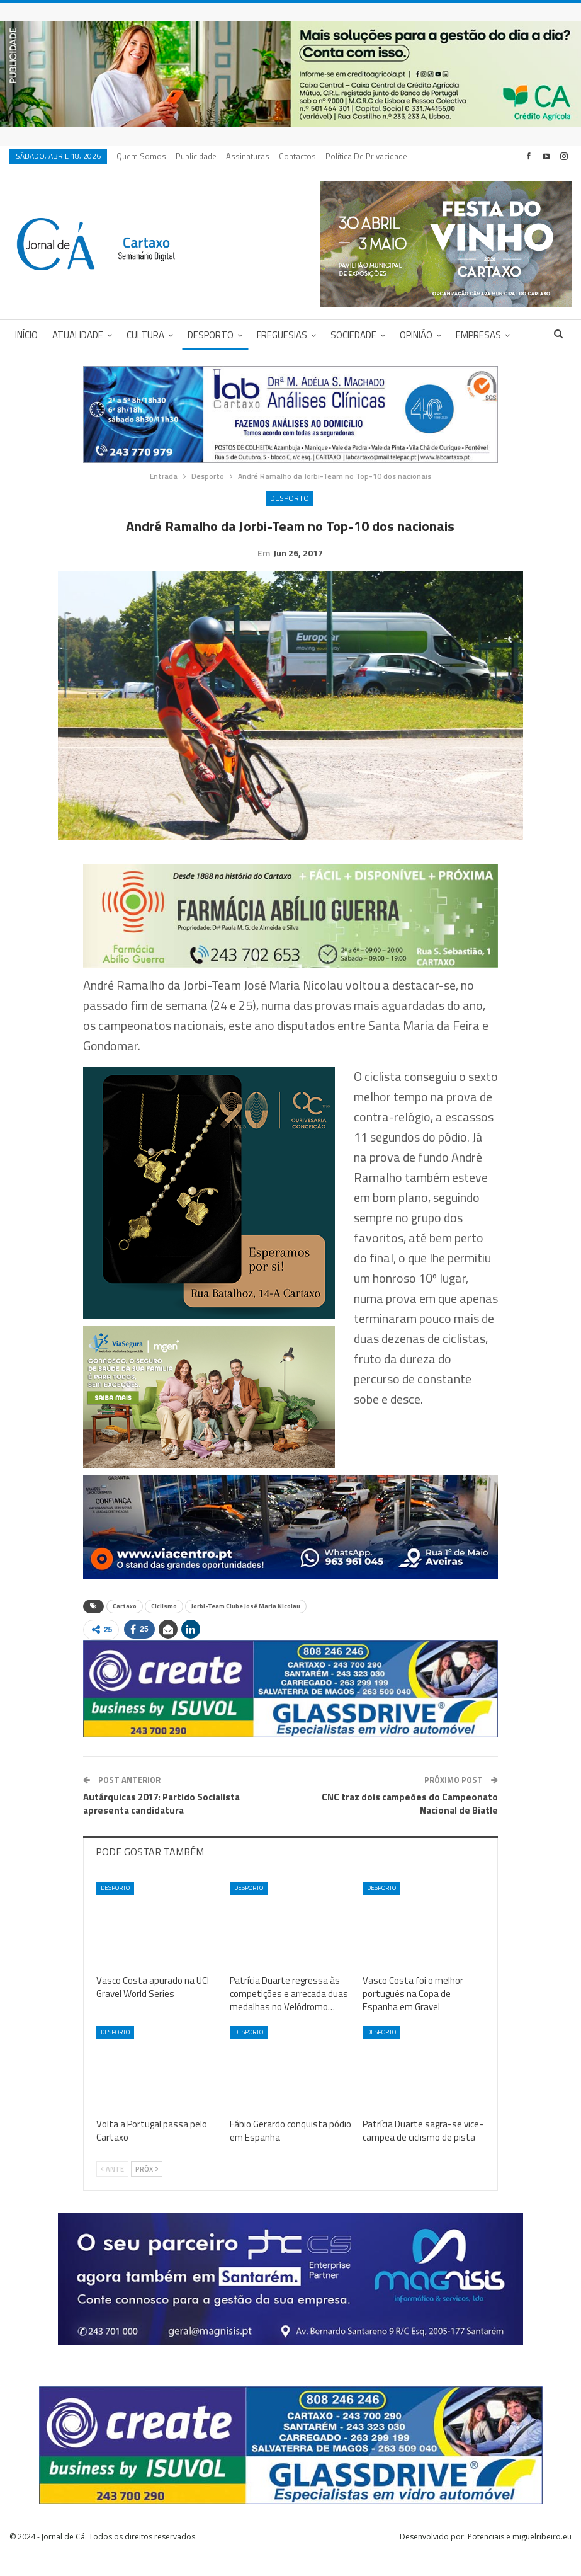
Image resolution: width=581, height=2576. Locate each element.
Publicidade (196, 156)
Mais (337, 156)
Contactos (297, 156)
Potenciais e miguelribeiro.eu (520, 2556)
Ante (112, 2189)
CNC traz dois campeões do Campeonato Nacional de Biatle (410, 1823)
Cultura (145, 335)
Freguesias (282, 335)
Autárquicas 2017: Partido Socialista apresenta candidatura (161, 1823)
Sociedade (353, 335)
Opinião (416, 335)
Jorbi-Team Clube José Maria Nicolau (245, 1625)
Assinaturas (247, 156)
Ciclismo (164, 1625)
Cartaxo (125, 1625)
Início (26, 335)
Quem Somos (141, 156)
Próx (146, 2189)
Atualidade (77, 335)
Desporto (211, 335)
